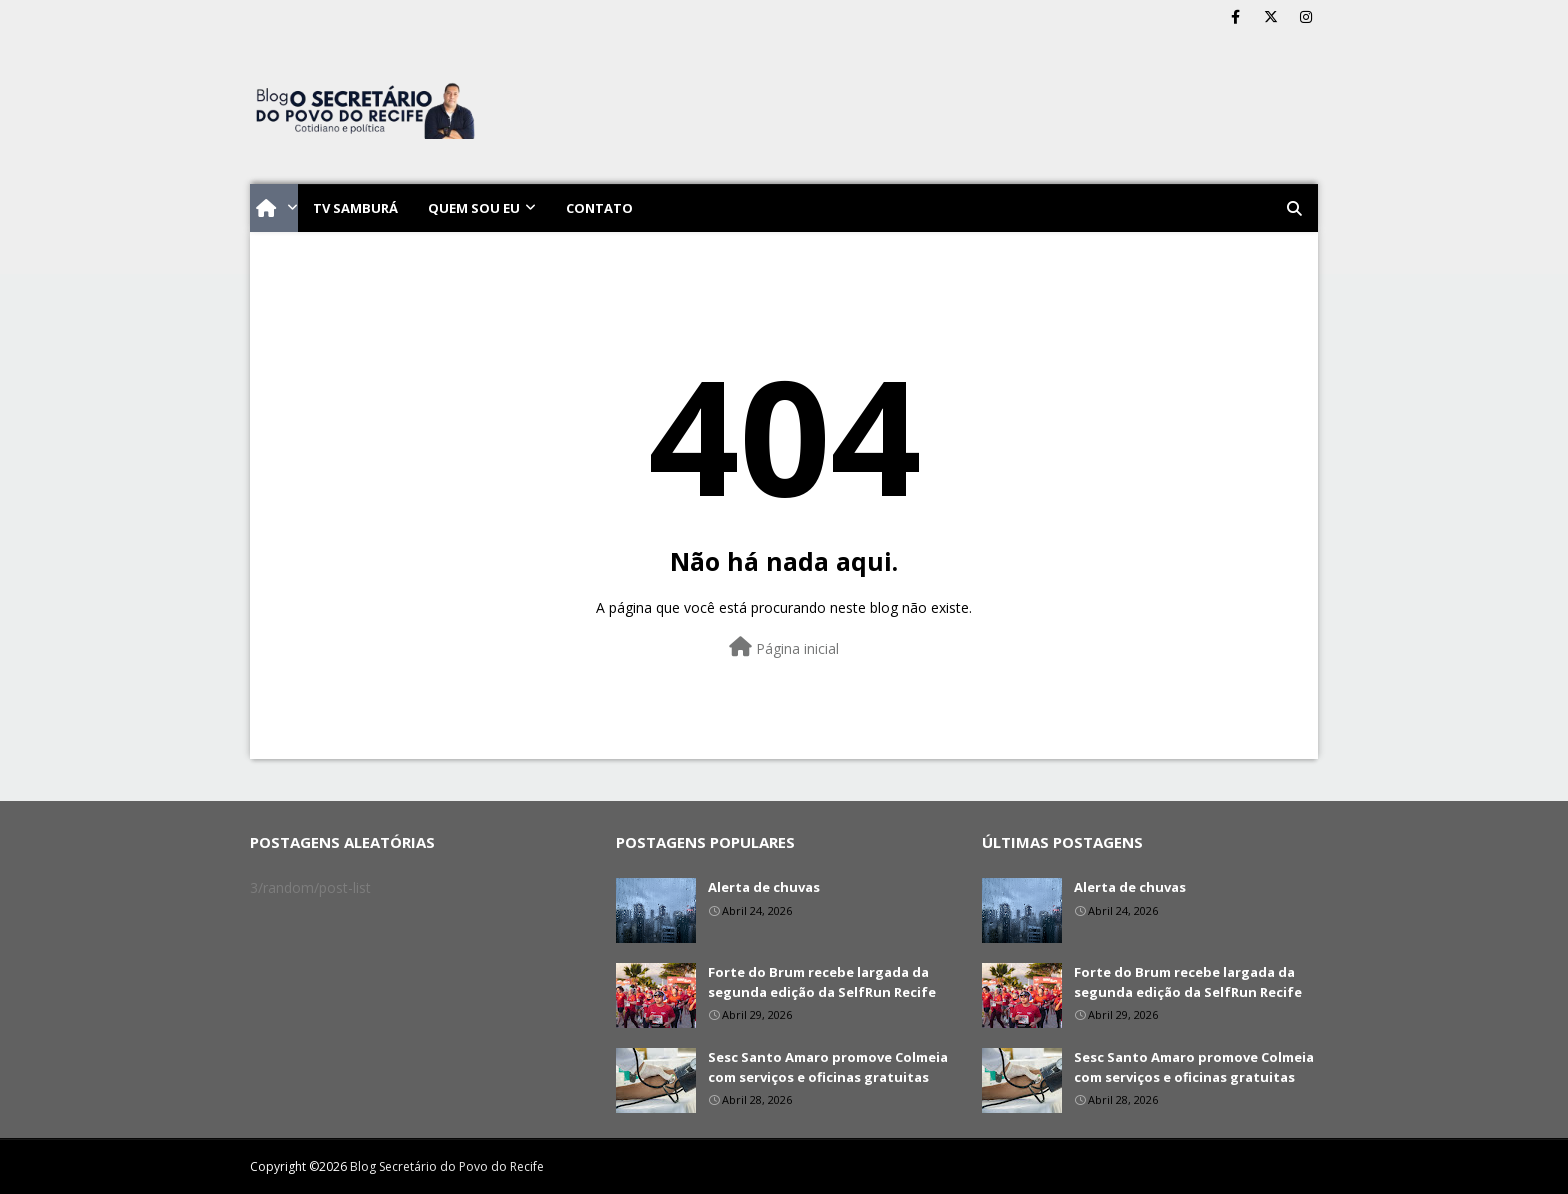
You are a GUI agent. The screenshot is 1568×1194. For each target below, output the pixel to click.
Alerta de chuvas (764, 887)
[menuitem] (274, 208)
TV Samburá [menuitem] (355, 208)
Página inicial (784, 647)
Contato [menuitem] (599, 208)
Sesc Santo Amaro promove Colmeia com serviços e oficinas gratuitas (828, 1067)
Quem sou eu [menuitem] (474, 208)
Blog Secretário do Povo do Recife (447, 1166)
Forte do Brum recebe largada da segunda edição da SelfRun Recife (822, 982)
